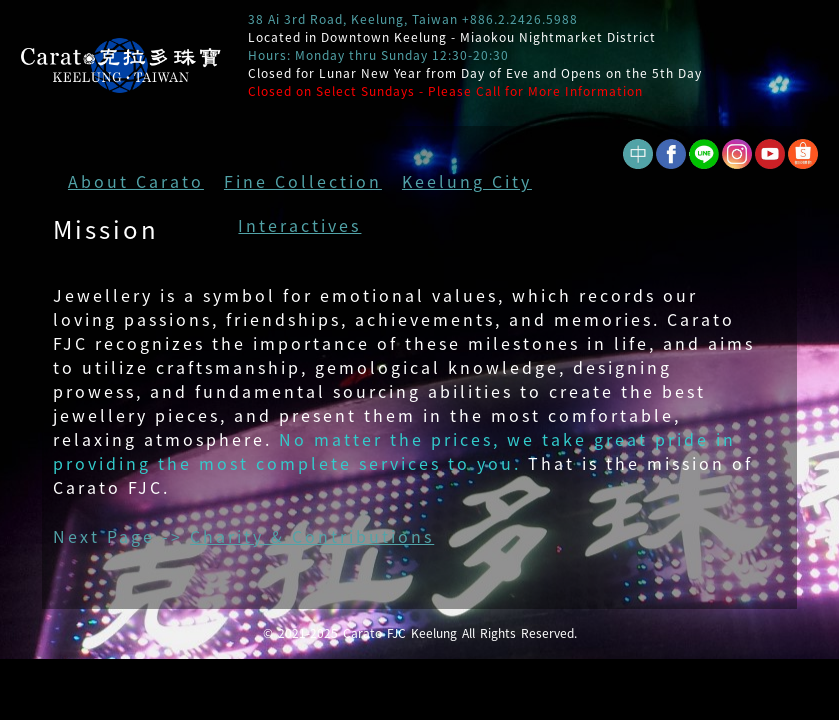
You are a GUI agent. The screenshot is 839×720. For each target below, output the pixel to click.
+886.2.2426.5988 (520, 19)
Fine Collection (303, 181)
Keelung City (467, 181)
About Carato (136, 181)
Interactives (299, 225)
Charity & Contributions (312, 536)
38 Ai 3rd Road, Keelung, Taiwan (353, 19)
